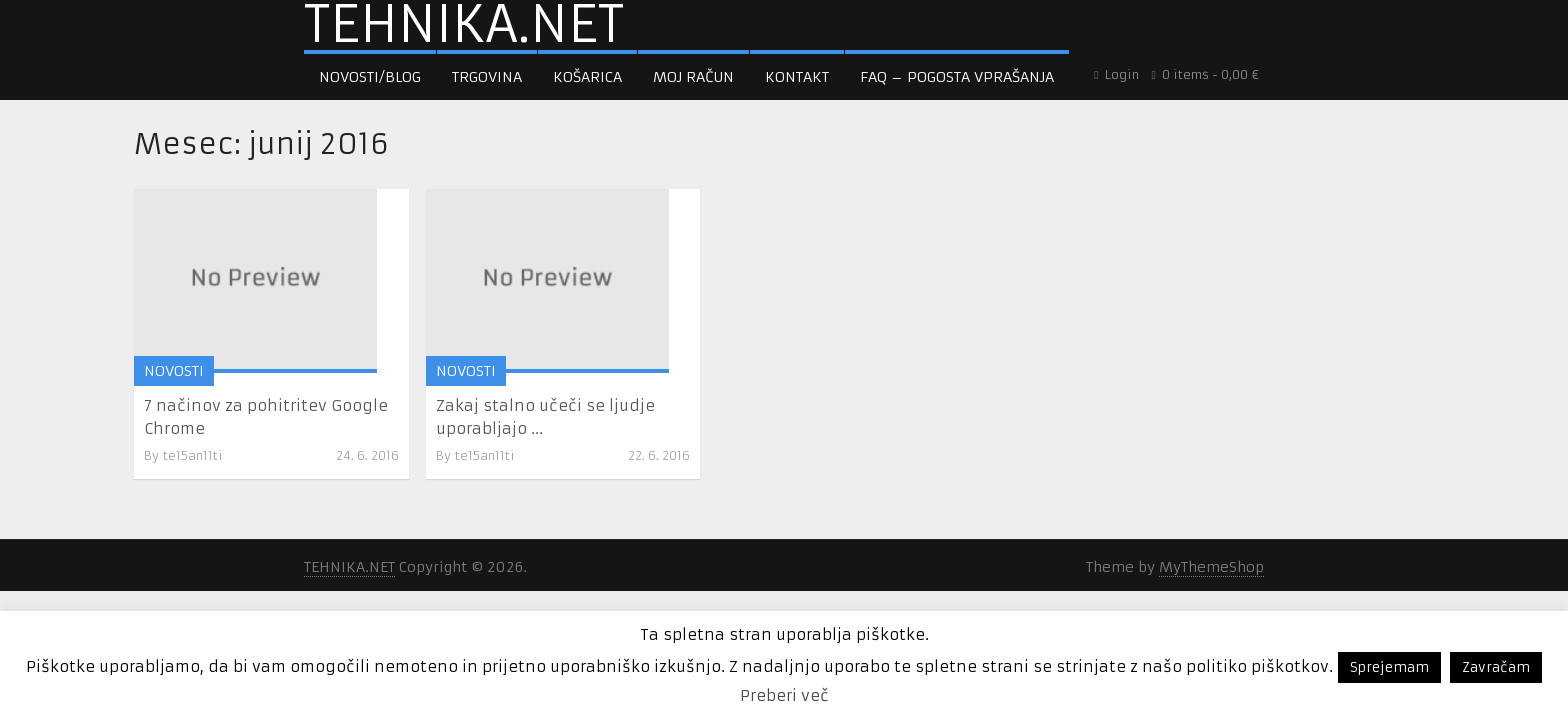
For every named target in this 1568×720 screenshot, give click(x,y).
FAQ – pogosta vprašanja (957, 77)
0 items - (1205, 74)
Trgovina (487, 77)
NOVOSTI (174, 369)
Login (1117, 74)
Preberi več (784, 695)
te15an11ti (193, 453)
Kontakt (797, 77)
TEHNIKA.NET (464, 25)
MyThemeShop (1211, 565)
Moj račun (693, 77)
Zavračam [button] (1496, 667)
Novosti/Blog (370, 77)
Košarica (587, 77)
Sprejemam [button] (1389, 667)
